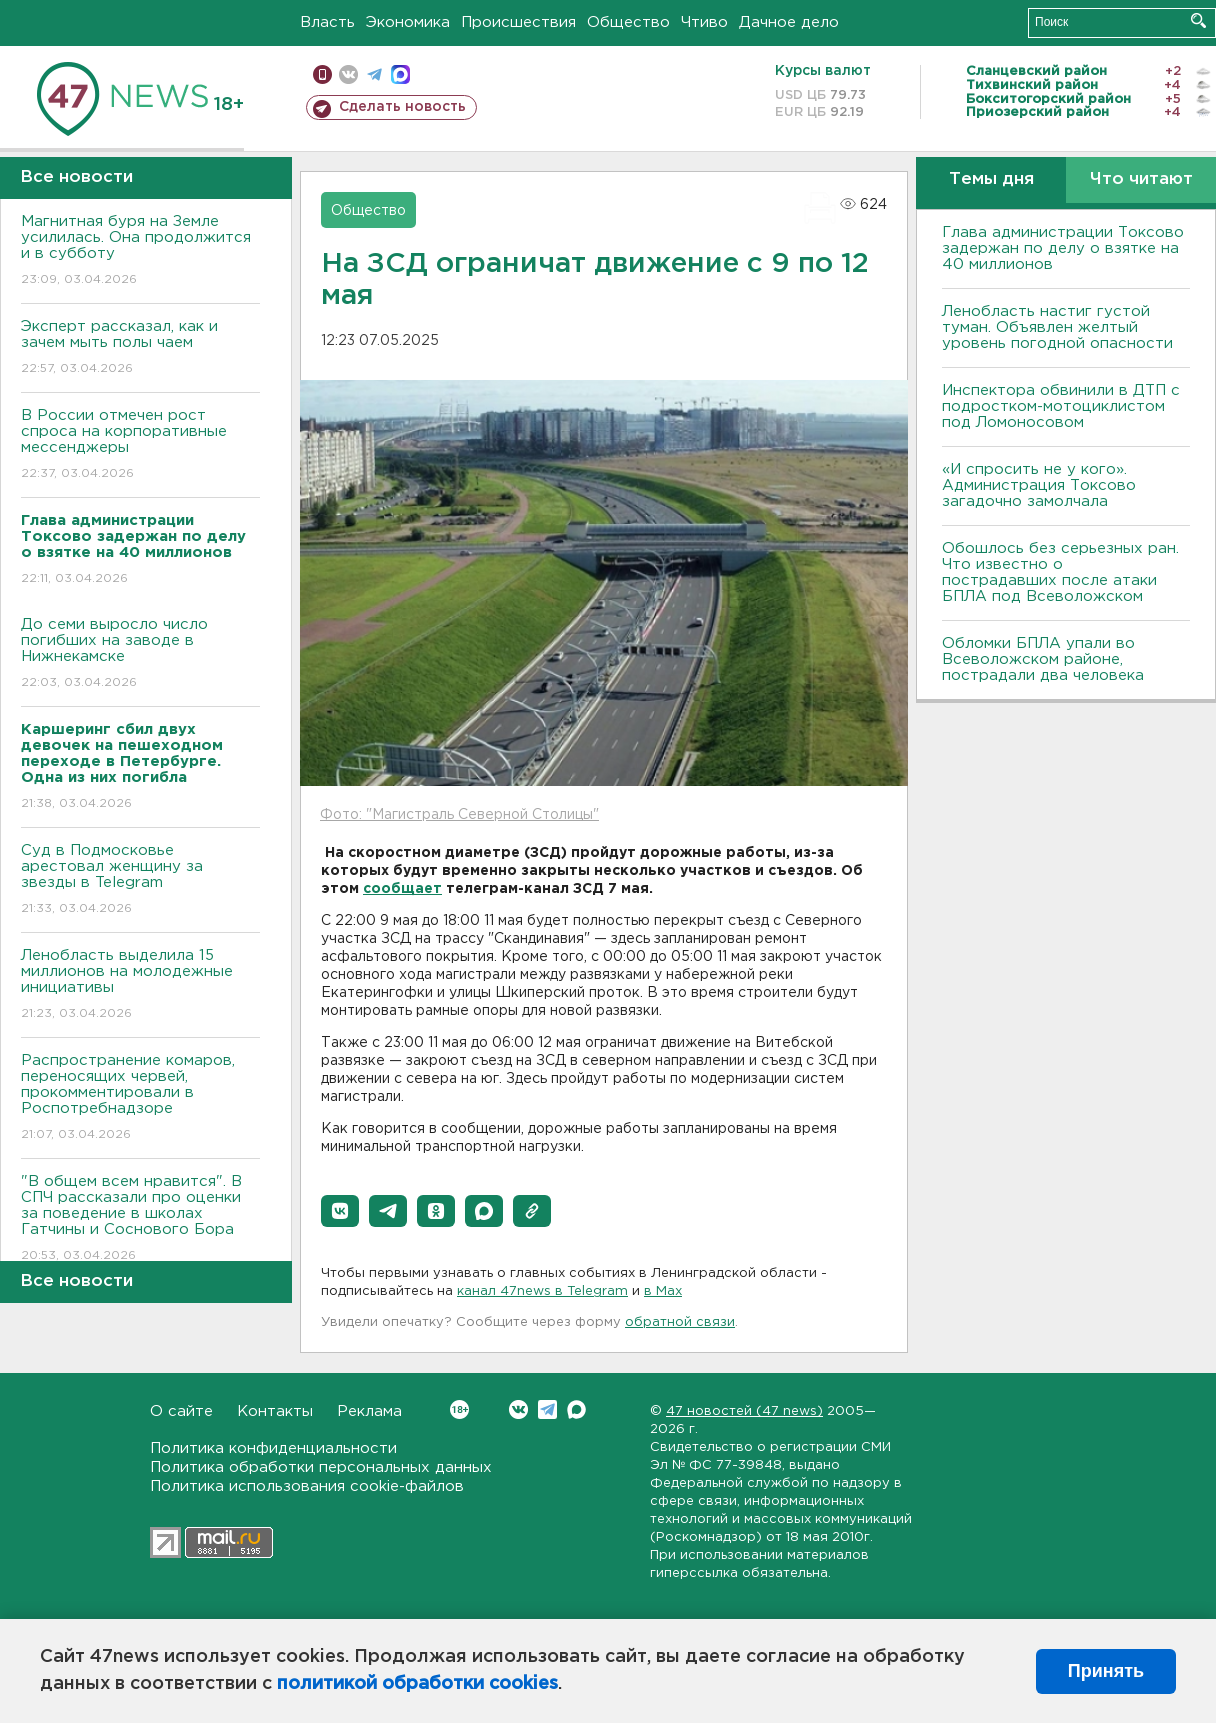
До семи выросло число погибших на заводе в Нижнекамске (140, 654)
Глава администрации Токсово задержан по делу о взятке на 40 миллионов (1063, 248)
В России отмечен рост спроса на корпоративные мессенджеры (140, 445)
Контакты (275, 1411)
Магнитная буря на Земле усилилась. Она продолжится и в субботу (140, 251)
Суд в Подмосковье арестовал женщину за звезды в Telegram (140, 880)
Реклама (369, 1411)
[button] (340, 1211)
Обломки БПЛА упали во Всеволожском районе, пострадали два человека (1043, 659)
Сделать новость (402, 107)
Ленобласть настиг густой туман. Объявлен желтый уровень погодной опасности (1057, 327)
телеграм (374, 74)
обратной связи (680, 1322)
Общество (628, 22)
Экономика (408, 22)
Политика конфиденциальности (273, 1448)
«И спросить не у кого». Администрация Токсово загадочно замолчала (1039, 485)
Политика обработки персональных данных (321, 1467)
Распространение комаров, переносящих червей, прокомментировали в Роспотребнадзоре (140, 1098)
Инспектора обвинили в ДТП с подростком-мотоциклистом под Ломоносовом (1061, 406)
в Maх (663, 1291)
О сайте (181, 1411)
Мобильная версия (322, 74)
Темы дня (991, 179)
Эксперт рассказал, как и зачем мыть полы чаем (140, 348)
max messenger (400, 74)
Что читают (1141, 179)
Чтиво (704, 22)
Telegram (547, 1409)
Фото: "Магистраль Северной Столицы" (459, 815)
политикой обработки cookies (417, 1684)
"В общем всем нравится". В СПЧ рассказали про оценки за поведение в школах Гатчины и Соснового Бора (140, 1219)
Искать (1198, 20)
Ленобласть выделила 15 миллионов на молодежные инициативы (140, 985)
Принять (1106, 1671)
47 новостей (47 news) (744, 1411)
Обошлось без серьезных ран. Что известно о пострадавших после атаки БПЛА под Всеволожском (1060, 572)
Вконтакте (459, 1409)
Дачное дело (789, 22)
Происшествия (518, 22)
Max (576, 1409)
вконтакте (348, 74)
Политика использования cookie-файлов (307, 1486)
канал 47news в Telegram (542, 1291)
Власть (327, 22)
